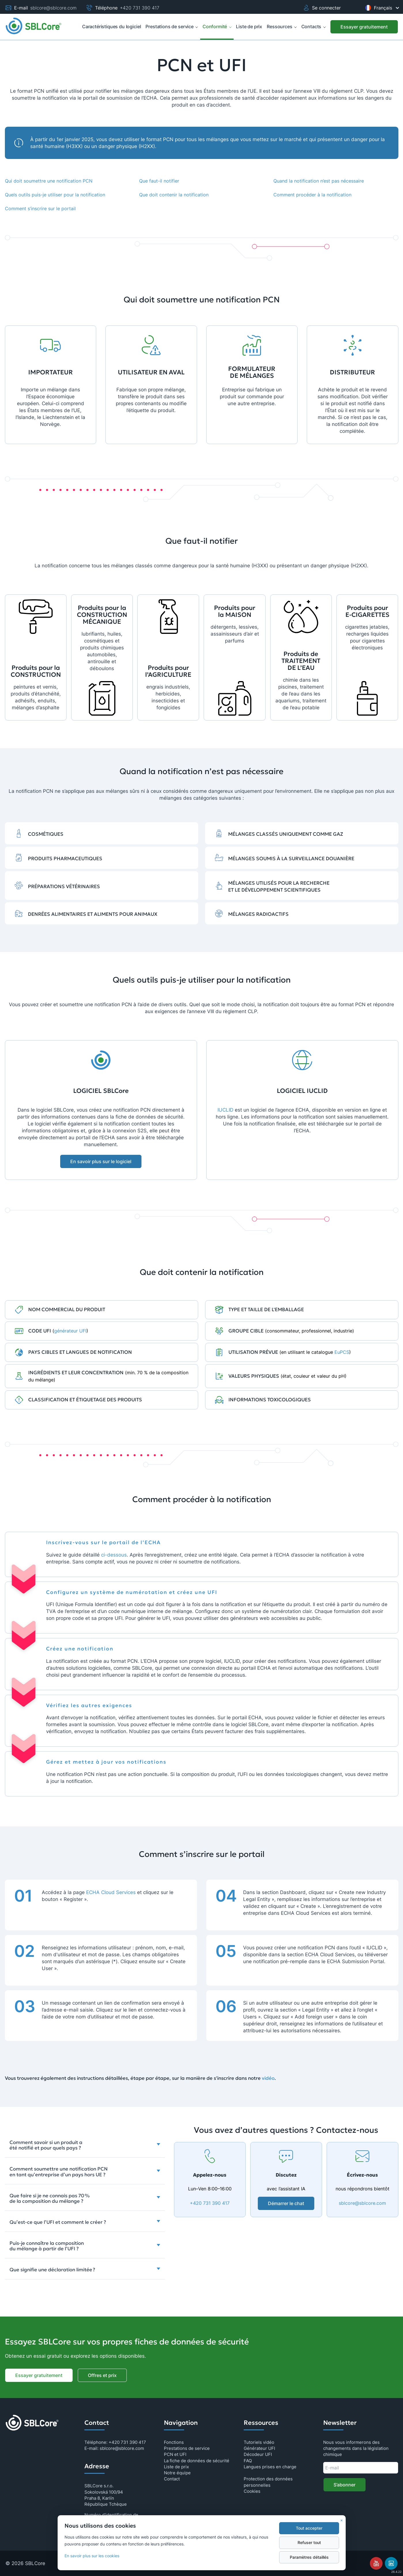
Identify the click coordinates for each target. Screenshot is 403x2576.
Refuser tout (309, 2542)
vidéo (268, 2078)
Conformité (217, 26)
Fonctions (174, 2442)
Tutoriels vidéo (259, 2442)
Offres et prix (102, 2375)
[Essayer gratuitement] (364, 27)
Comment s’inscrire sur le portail (40, 208)
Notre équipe (177, 2472)
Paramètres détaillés (309, 2557)
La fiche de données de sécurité (196, 2460)
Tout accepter (309, 2528)
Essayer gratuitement (364, 27)
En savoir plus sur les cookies (92, 2556)
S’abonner (344, 2485)
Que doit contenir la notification (174, 195)
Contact (172, 2479)
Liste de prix (176, 2466)
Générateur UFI (259, 2448)
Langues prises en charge (270, 2466)
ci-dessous (114, 1555)
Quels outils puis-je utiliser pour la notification (55, 195)
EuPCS (341, 1352)
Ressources (282, 26)
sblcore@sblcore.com (53, 8)
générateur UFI (70, 1331)
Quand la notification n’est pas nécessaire (318, 181)
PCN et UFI (175, 2454)
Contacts (313, 26)
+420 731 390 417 (139, 8)
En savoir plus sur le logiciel (100, 1161)
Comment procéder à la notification (312, 195)
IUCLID (225, 1110)
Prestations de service (171, 26)
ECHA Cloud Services (111, 1892)
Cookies (252, 2491)
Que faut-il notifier (159, 181)
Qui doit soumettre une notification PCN (48, 181)
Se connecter (322, 7)
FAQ (248, 2460)
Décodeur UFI (258, 2454)
